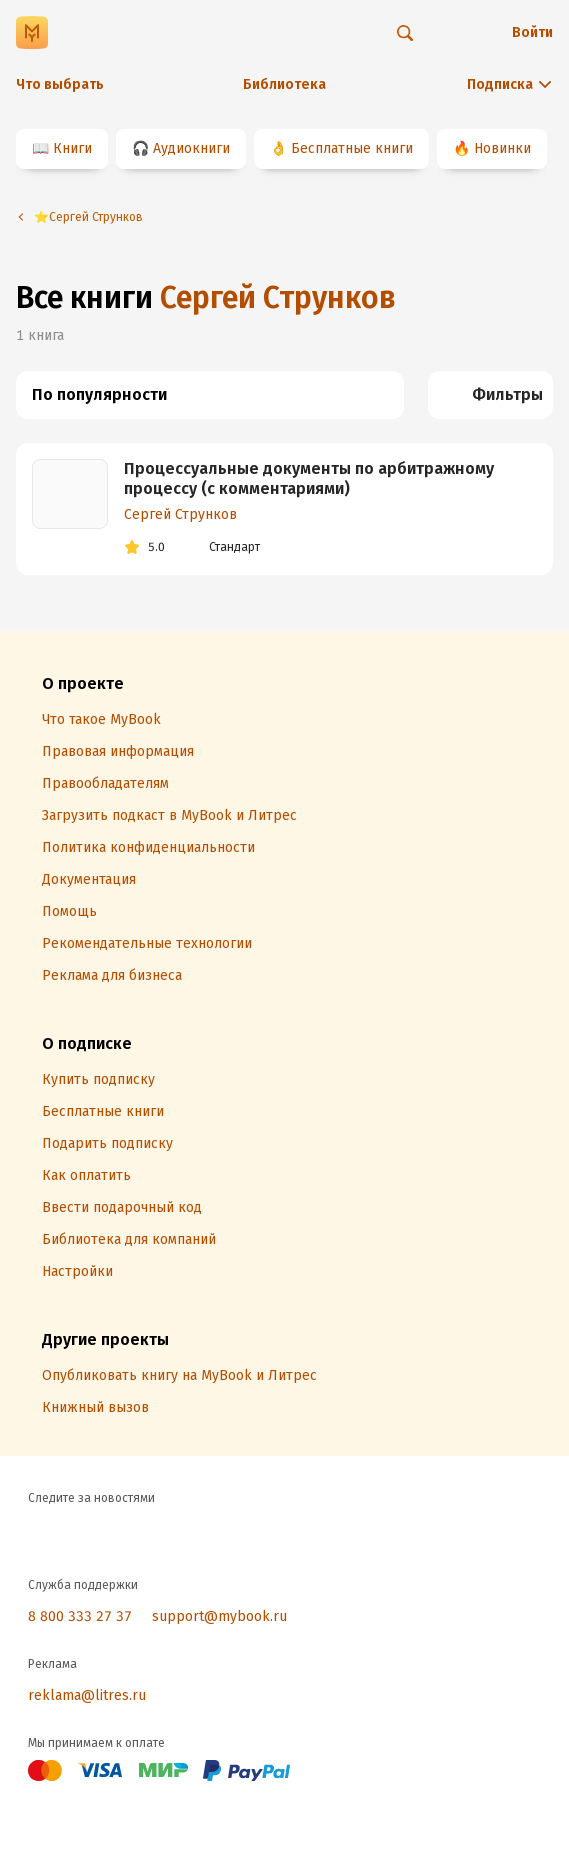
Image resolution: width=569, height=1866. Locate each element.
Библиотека (284, 84)
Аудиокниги (191, 148)
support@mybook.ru (219, 1616)
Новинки (502, 148)
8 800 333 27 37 (80, 1616)
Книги (72, 148)
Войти (532, 32)
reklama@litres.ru (87, 1695)
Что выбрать (60, 84)
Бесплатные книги (352, 148)
